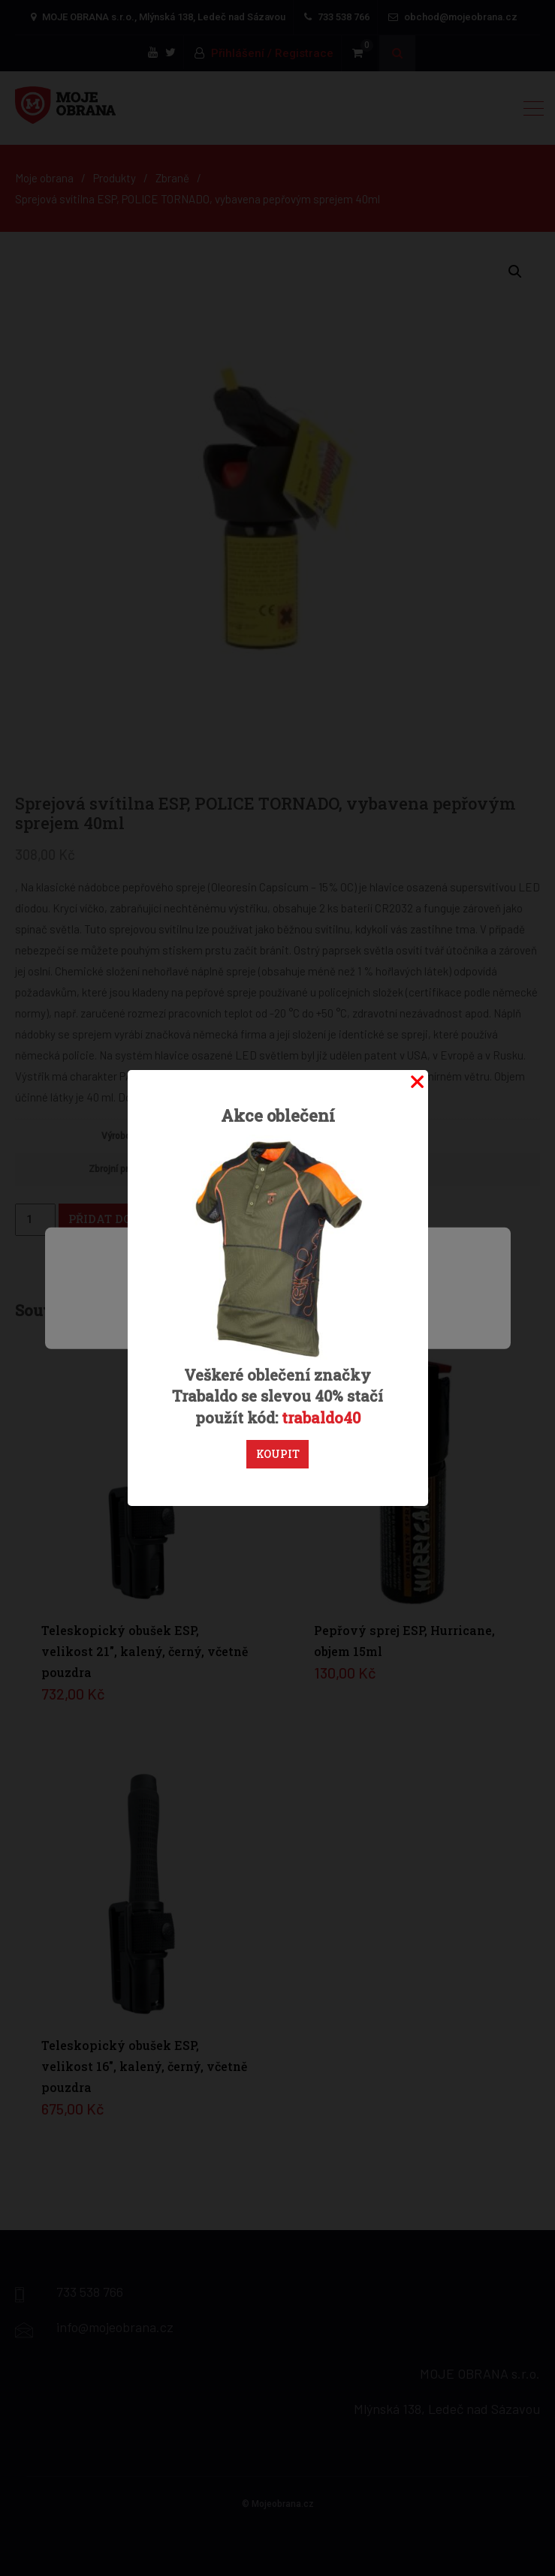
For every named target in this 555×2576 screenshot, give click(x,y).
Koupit (278, 1454)
